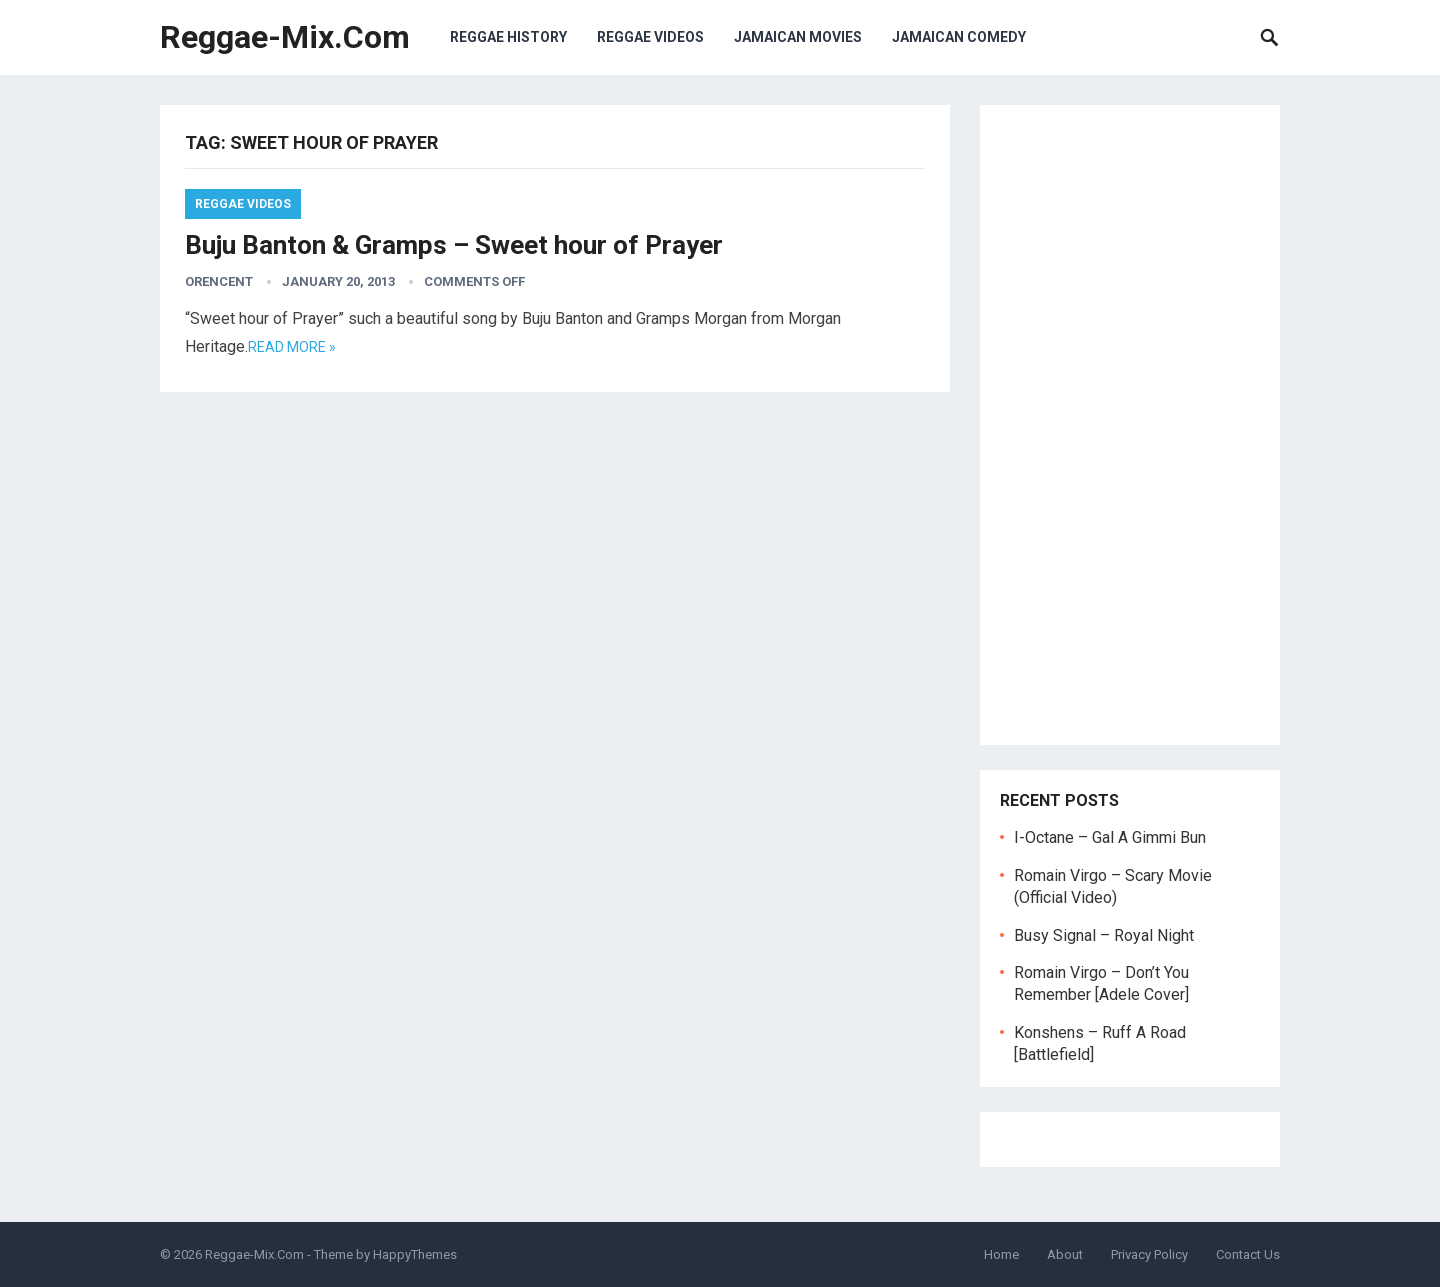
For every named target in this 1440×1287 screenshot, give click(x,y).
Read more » (292, 347)
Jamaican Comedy (959, 37)
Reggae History (508, 37)
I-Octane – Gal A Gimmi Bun (1110, 837)
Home (1001, 1254)
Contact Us (1248, 1254)
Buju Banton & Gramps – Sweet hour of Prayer (454, 245)
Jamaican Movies (798, 37)
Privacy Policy (1149, 1254)
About (1065, 1254)
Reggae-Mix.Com (285, 37)
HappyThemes (415, 1254)
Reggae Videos (650, 37)
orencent (219, 281)
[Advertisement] (1130, 425)
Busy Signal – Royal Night (1104, 935)
